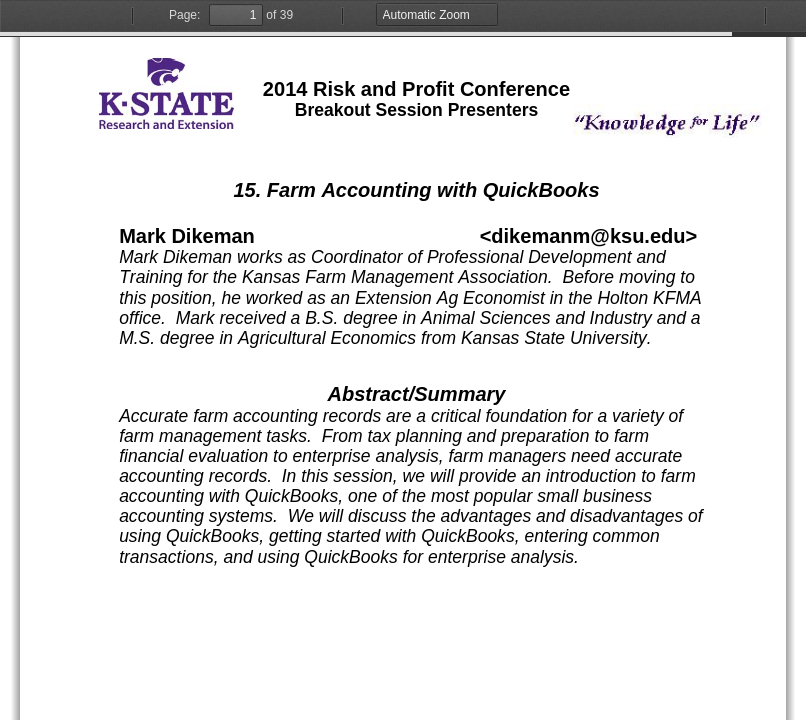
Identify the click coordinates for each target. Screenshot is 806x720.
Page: (184, 15)
